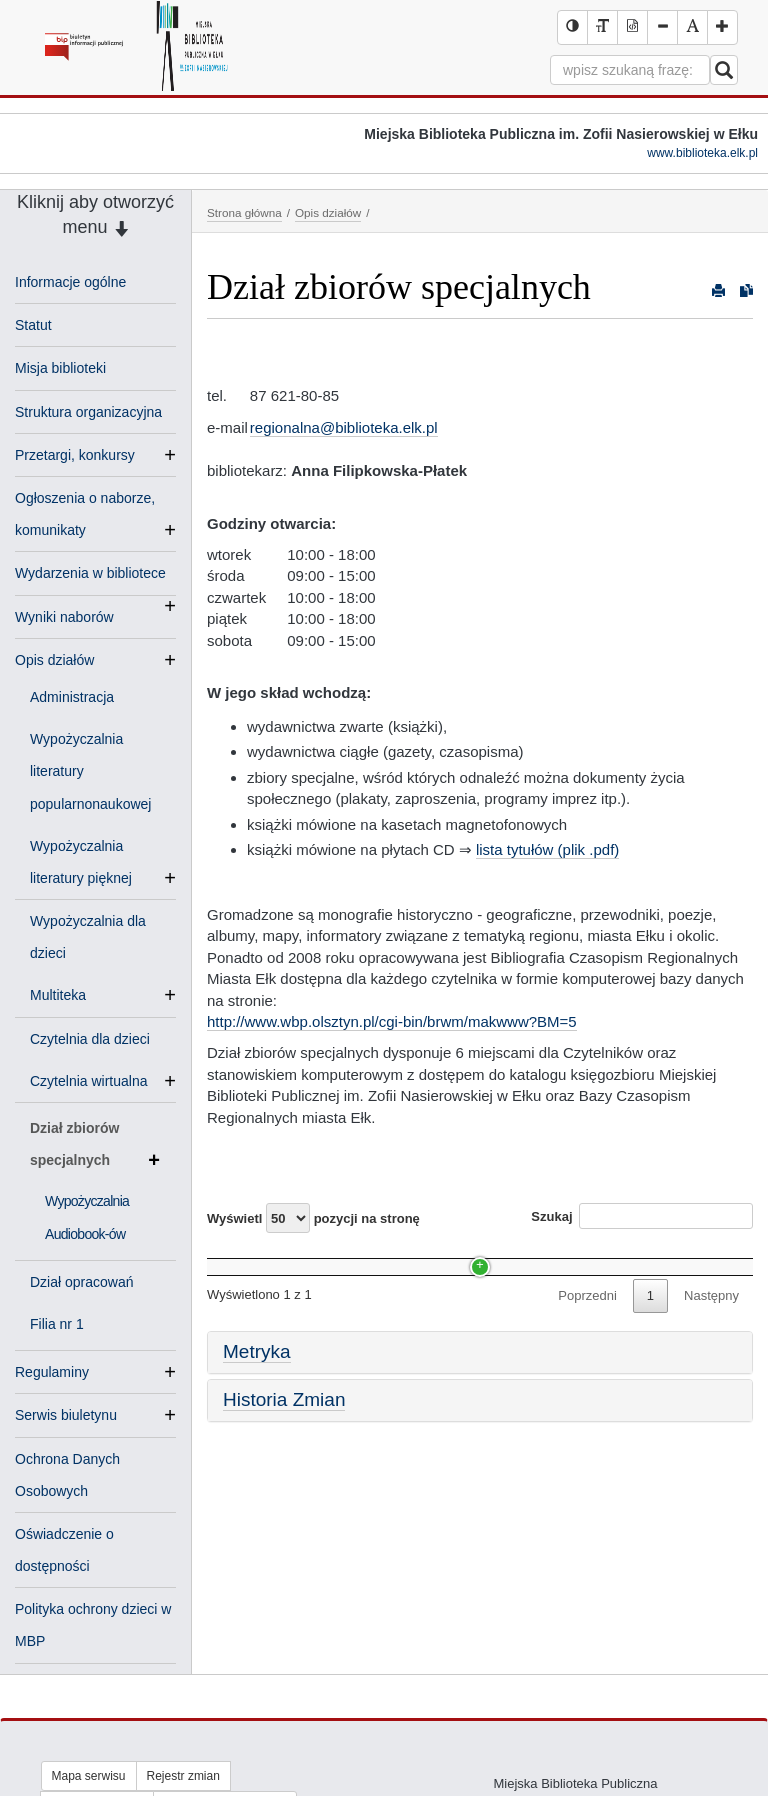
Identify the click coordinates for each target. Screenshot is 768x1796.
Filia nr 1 (57, 1324)
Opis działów (54, 660)
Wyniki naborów (64, 617)
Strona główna (244, 212)
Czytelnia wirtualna (97, 1081)
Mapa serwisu (89, 1776)
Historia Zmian (284, 1436)
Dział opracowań (82, 1282)
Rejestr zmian (183, 1776)
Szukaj (642, 1216)
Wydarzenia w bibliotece (90, 575)
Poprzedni (587, 1332)
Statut (33, 325)
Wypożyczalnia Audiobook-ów (303, 1294)
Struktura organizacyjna (88, 412)
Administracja (72, 697)
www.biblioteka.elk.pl (702, 153)
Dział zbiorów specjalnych (95, 1148)
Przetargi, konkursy (75, 455)
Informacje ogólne (70, 282)
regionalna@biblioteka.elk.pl (344, 427)
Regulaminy (52, 1372)
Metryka (257, 1389)
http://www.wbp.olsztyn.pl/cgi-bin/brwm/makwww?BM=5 (392, 1021)
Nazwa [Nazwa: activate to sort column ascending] (245, 1256)
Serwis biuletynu (66, 1415)
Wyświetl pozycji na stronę (313, 1218)
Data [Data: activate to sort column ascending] (606, 1256)
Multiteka (66, 995)
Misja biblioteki (60, 368)
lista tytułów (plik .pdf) (547, 849)
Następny (711, 1332)
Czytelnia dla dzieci (90, 1039)
